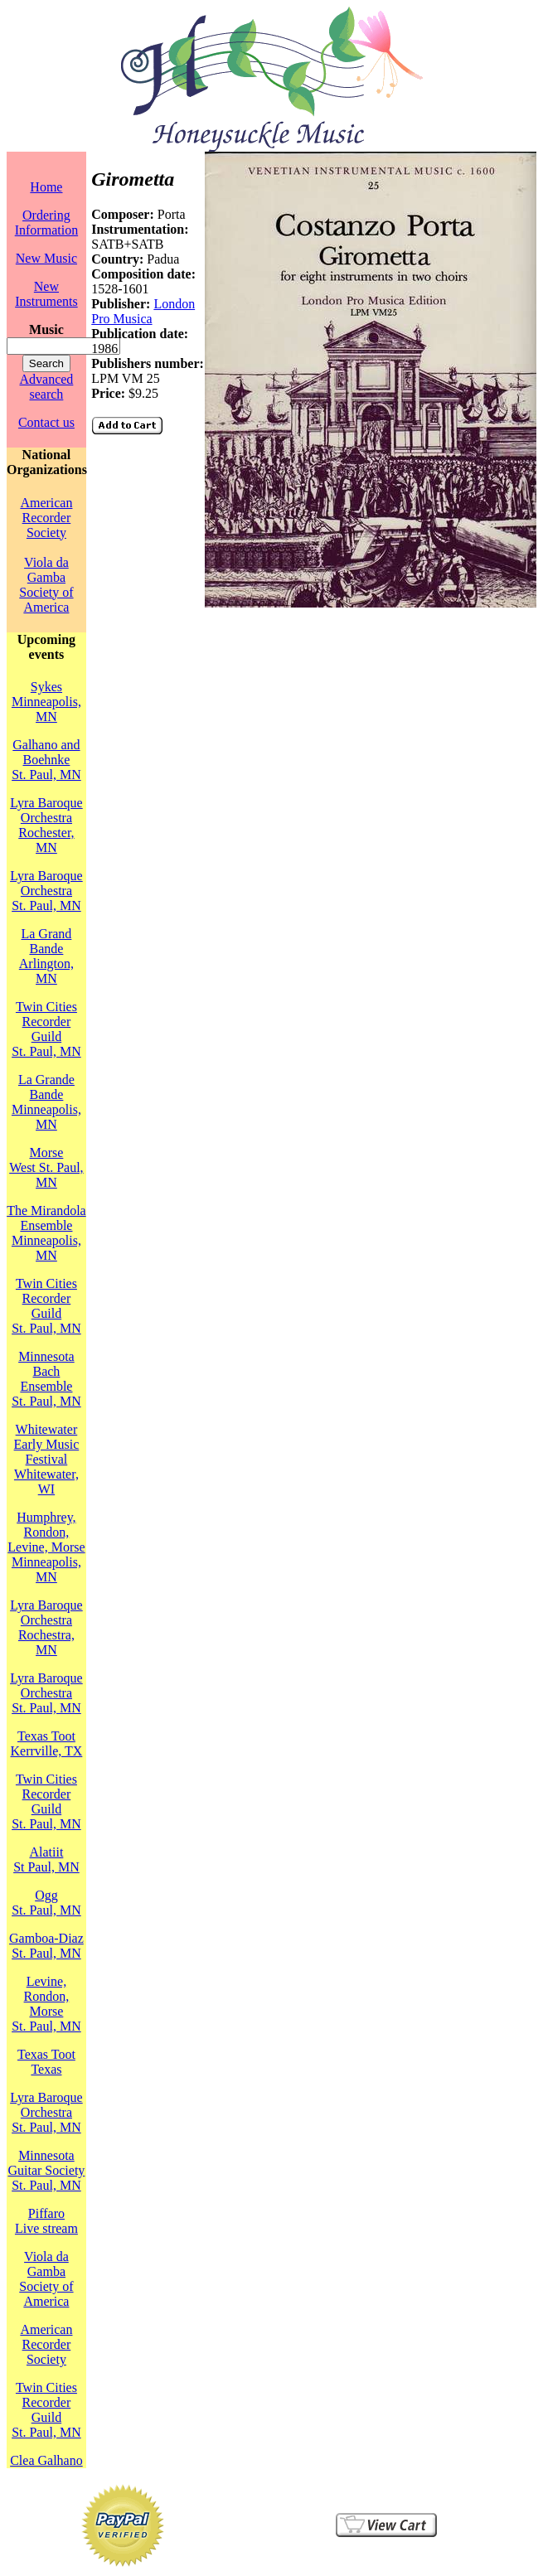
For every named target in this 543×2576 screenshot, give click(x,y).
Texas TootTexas (46, 2061)
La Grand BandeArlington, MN (46, 956)
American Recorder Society (46, 518)
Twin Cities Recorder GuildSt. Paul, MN (46, 1029)
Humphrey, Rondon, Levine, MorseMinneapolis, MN (46, 1547)
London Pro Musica (143, 311)
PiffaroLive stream (46, 2220)
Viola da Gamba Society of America (46, 584)
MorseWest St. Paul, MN (46, 1167)
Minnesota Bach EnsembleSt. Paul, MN (46, 1378)
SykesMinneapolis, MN (46, 702)
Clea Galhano (46, 2460)
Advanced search (46, 386)
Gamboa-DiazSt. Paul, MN (46, 1945)
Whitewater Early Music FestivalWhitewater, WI (47, 1459)
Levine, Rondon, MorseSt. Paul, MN (46, 2003)
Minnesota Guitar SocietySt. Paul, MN (46, 2170)
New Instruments (46, 293)
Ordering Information (46, 222)
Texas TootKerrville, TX (47, 1743)
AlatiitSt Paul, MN (46, 1859)
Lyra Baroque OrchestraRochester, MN (46, 825)
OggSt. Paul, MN (46, 1902)
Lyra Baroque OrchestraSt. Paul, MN (46, 891)
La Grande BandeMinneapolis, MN (46, 1102)
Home (46, 187)
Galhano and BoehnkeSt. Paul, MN (46, 760)
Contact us (46, 422)
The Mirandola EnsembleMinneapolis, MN (46, 1232)
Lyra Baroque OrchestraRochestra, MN (46, 1627)
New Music (46, 258)
